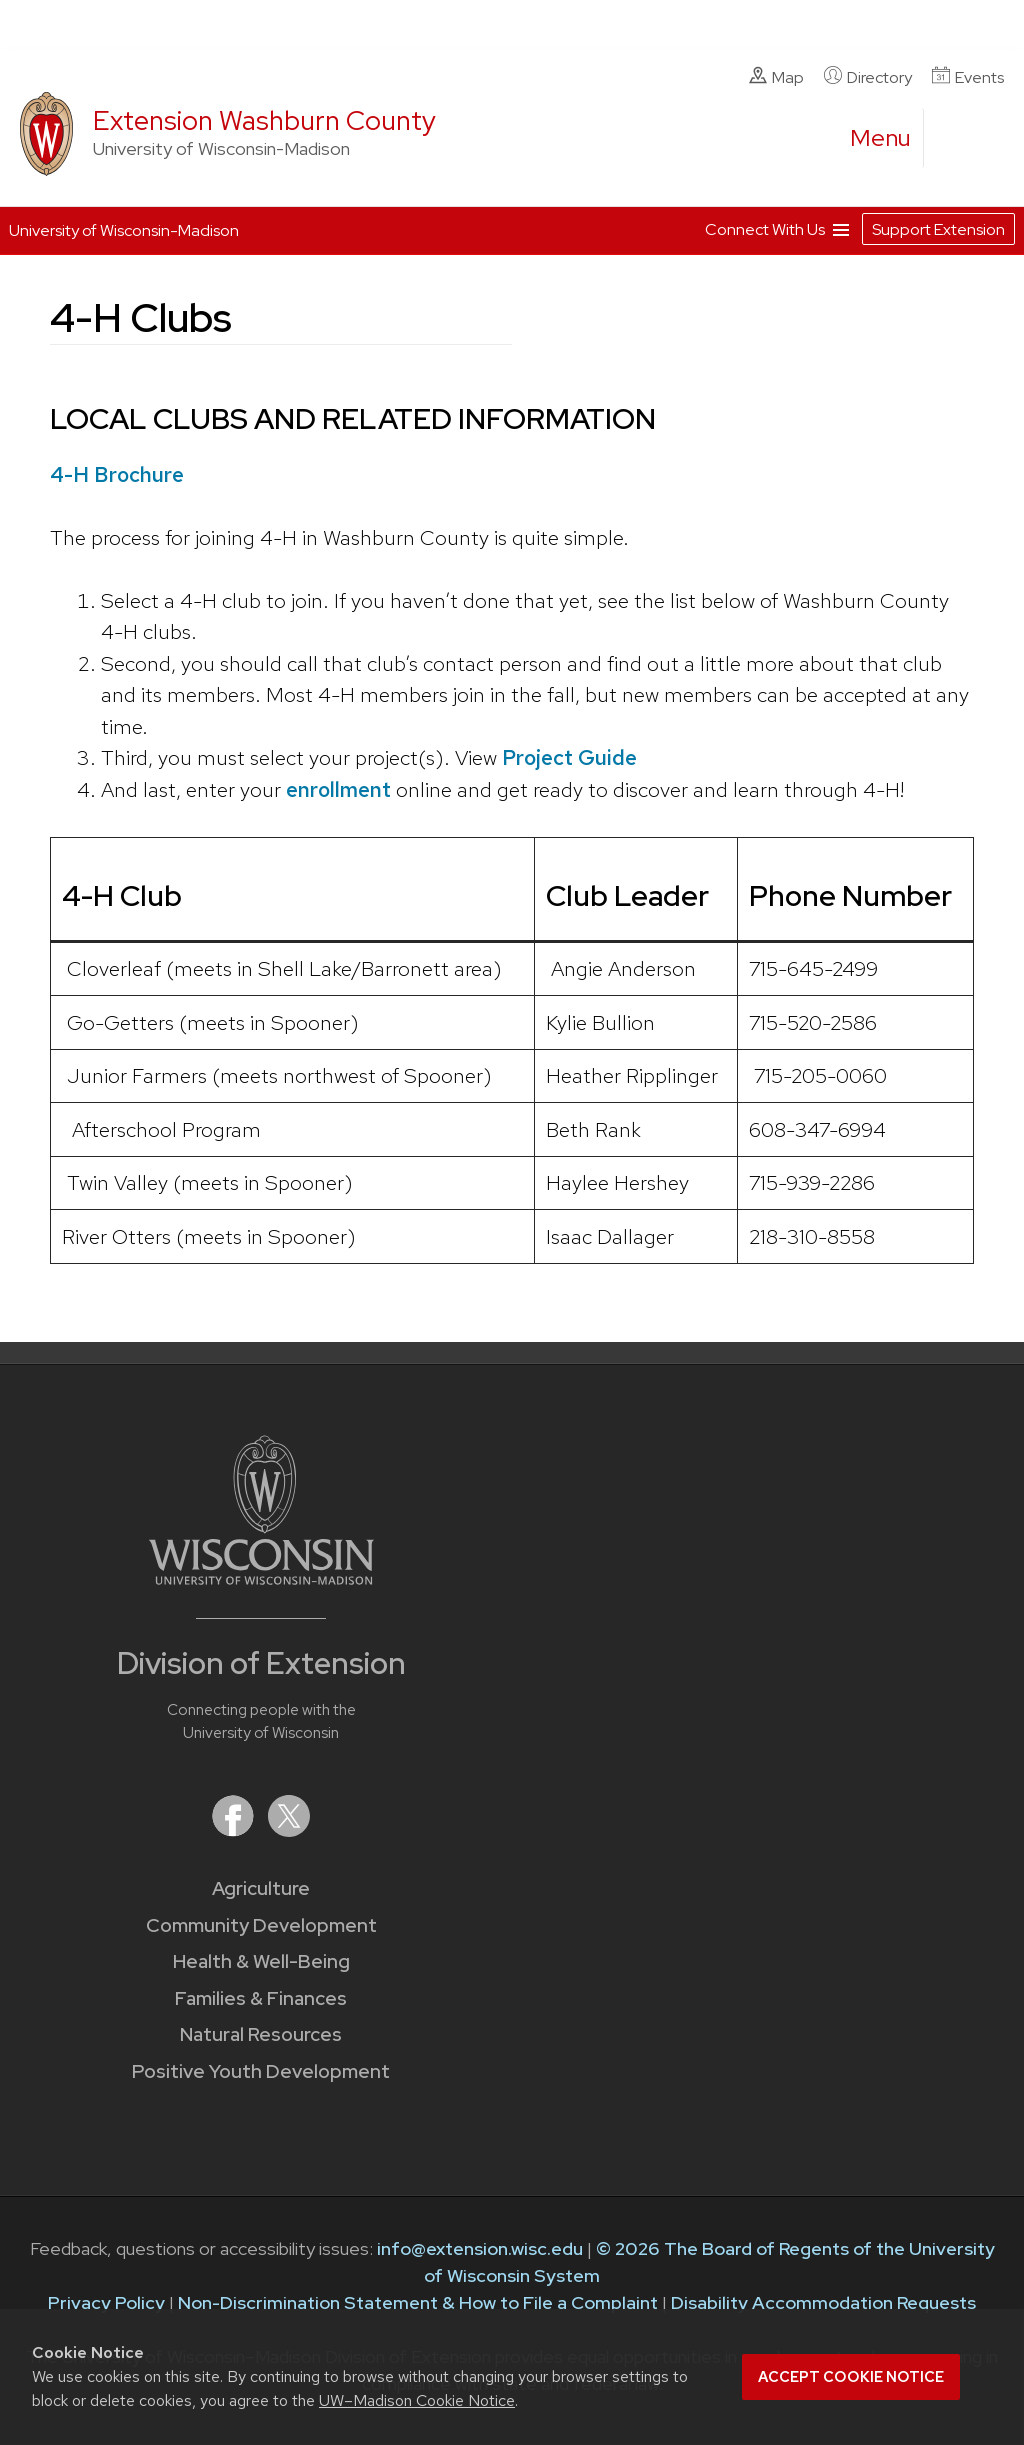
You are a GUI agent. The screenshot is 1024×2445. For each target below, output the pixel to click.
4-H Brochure (117, 474)
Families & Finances (261, 1998)
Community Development (261, 1925)
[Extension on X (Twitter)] (289, 1830)
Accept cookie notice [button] (851, 2377)
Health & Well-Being (261, 1961)
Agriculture (261, 1888)
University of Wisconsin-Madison (124, 230)
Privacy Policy (106, 2302)
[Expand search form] (959, 139)
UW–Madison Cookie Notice (417, 2400)
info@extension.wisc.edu (480, 2248)
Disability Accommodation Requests (823, 2302)
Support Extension (938, 229)
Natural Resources (261, 2034)
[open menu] (881, 138)
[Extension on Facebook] (235, 1830)
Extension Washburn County (264, 120)
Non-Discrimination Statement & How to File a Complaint (418, 2302)
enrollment (338, 789)
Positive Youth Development (261, 2071)
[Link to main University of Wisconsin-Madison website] (261, 1578)
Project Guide (569, 757)
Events (968, 77)
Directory (868, 77)
